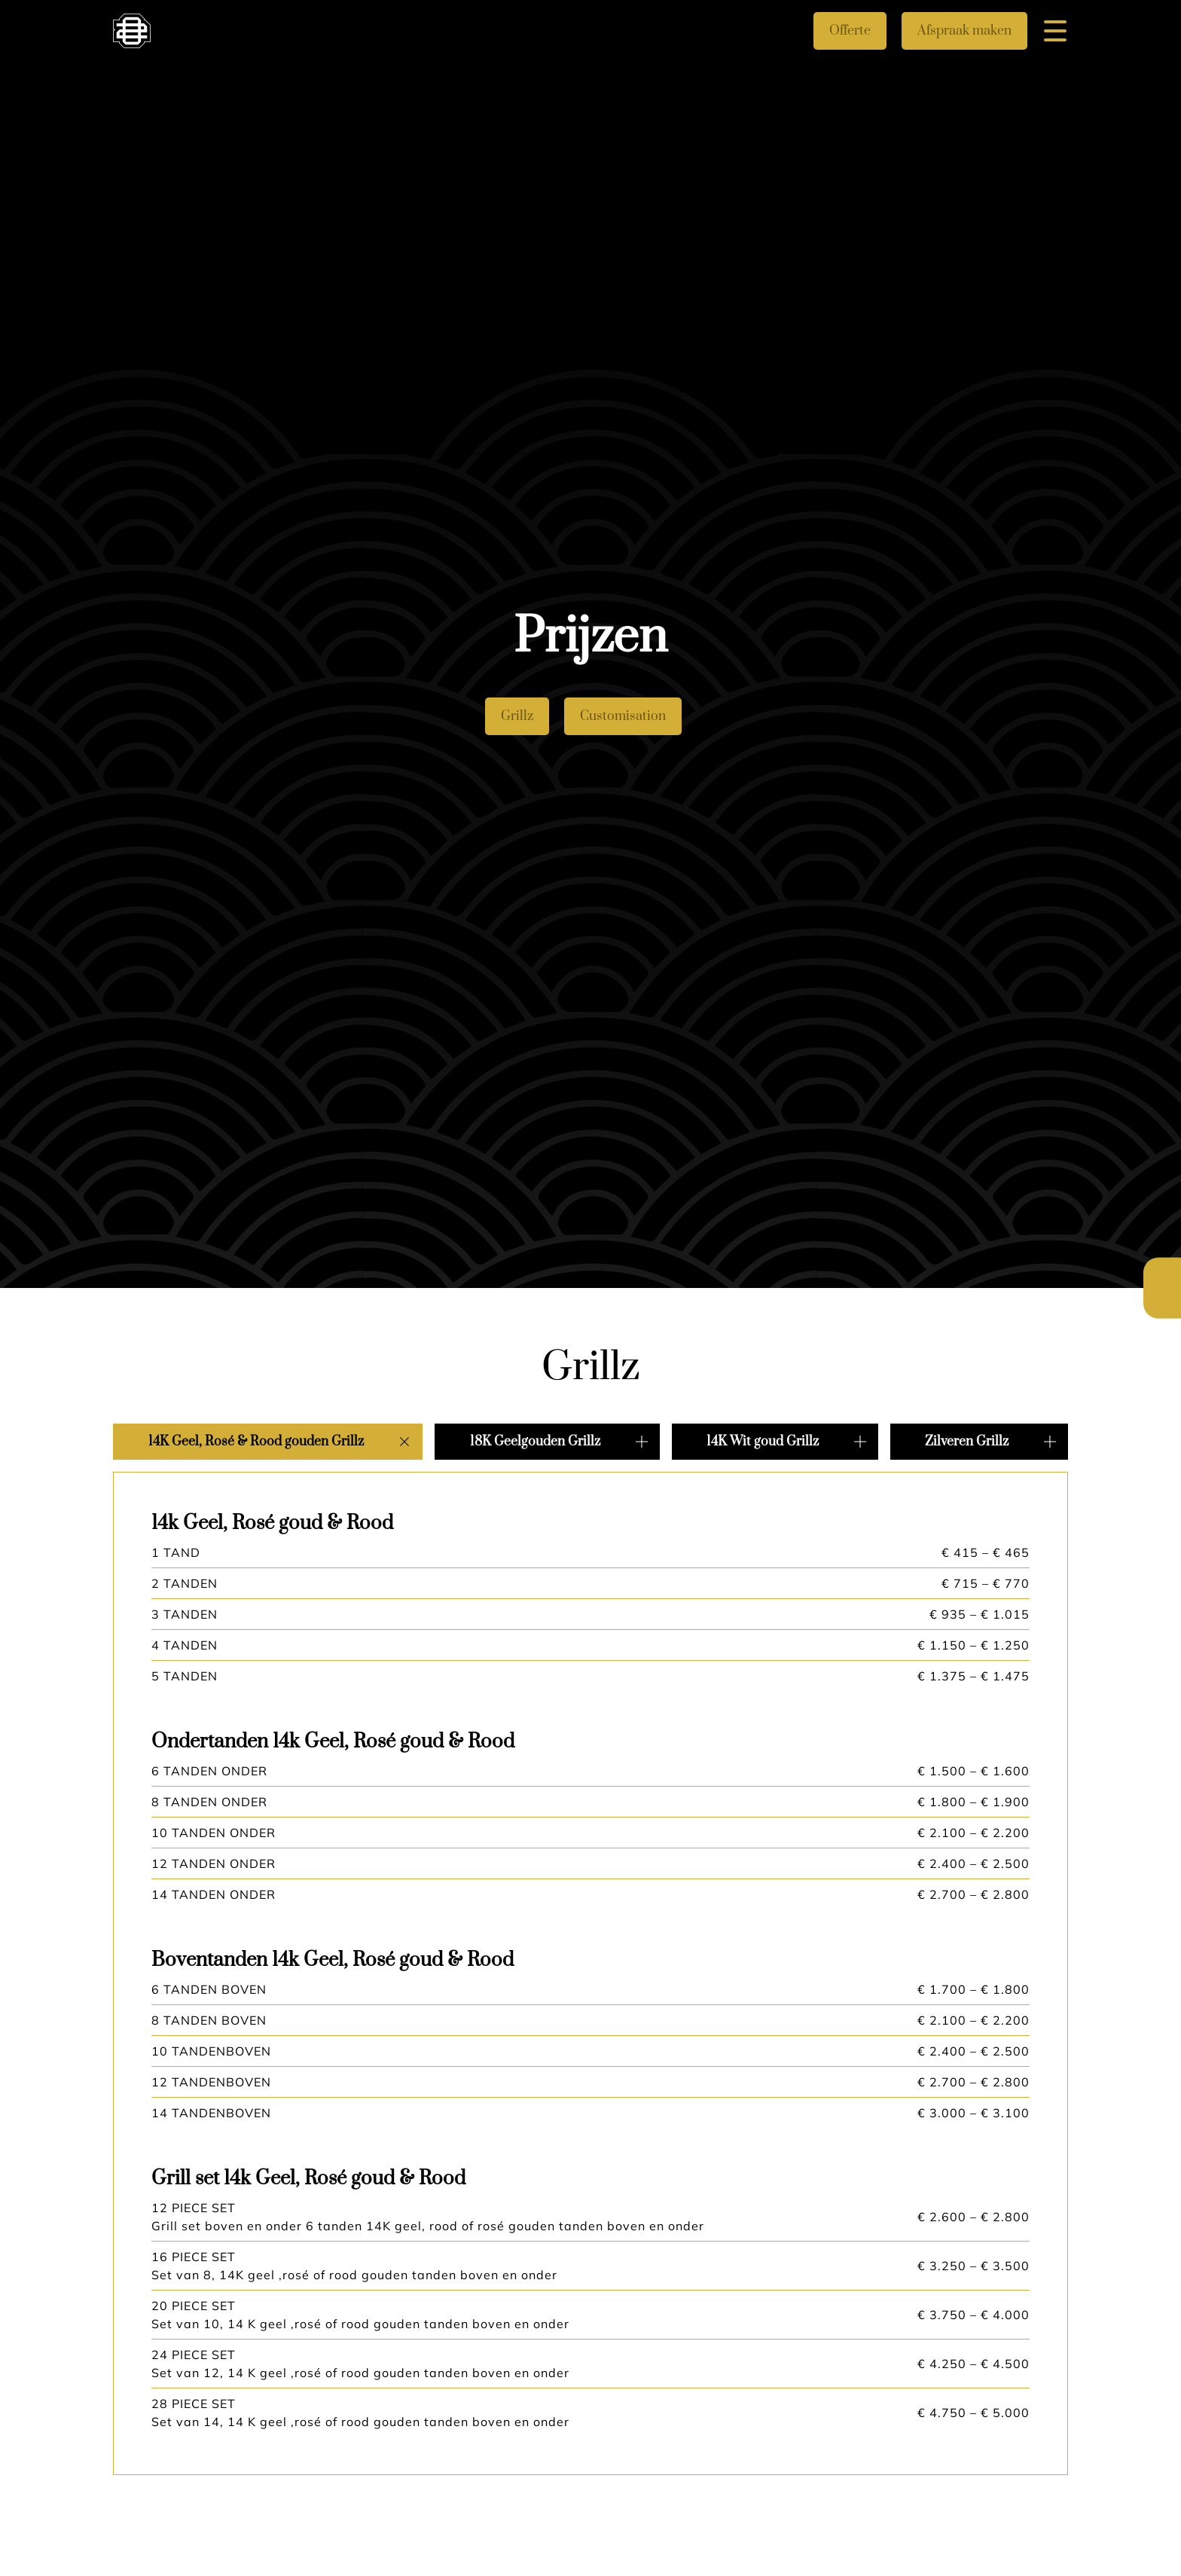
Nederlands (1162, 1274)
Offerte (850, 31)
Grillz (517, 716)
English (1162, 1302)
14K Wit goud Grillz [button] (762, 1441)
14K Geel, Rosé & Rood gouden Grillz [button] (256, 1441)
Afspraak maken (964, 31)
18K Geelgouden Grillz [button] (535, 1441)
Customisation (623, 716)
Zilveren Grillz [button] (967, 1441)
